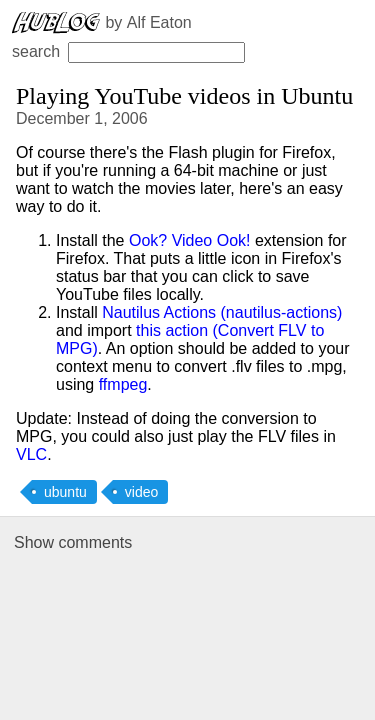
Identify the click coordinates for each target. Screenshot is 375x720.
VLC (31, 454)
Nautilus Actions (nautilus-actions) (222, 312)
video (141, 492)
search (128, 51)
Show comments (73, 542)
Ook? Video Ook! (190, 240)
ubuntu (65, 492)
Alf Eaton (159, 22)
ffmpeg (123, 384)
